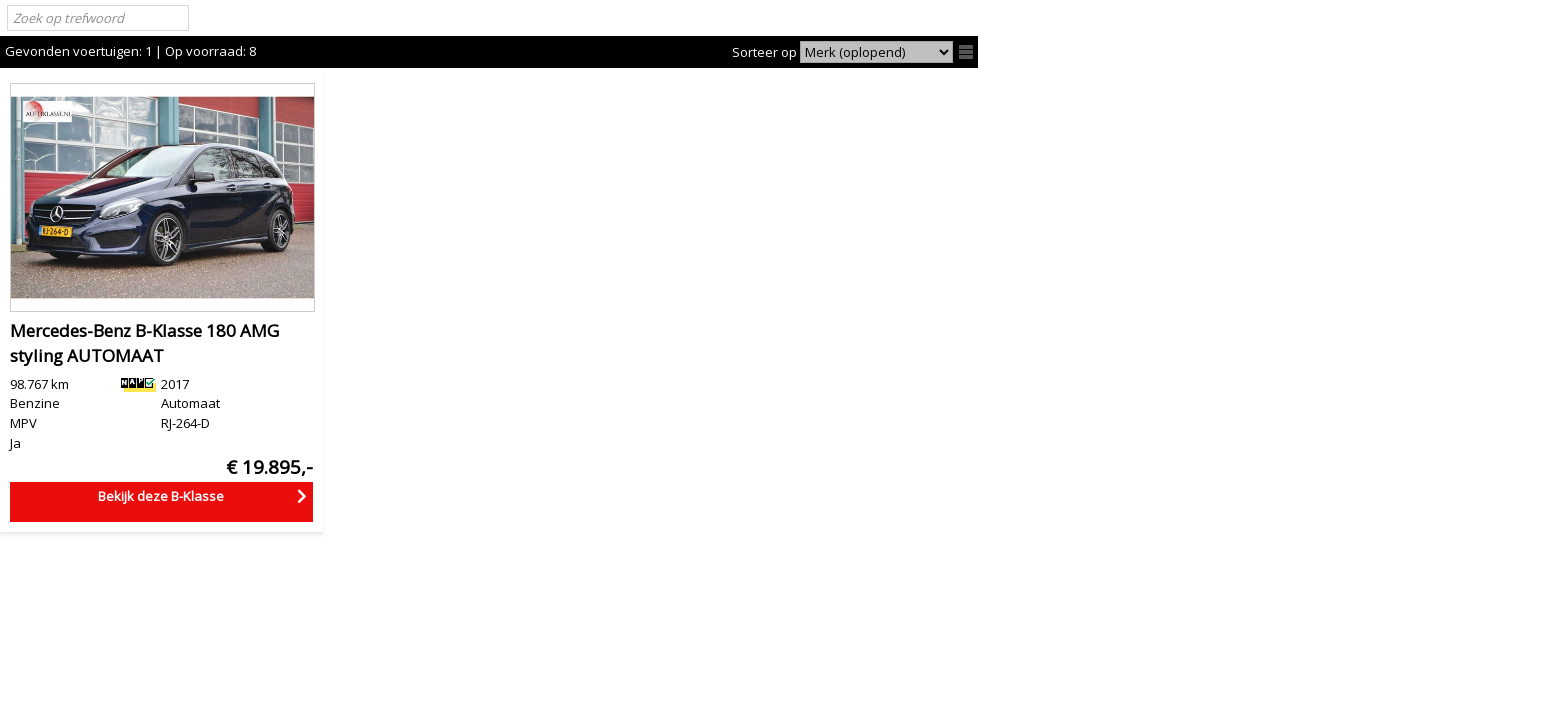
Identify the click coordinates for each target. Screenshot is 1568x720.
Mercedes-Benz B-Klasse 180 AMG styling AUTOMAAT (144, 343)
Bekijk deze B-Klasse (161, 496)
